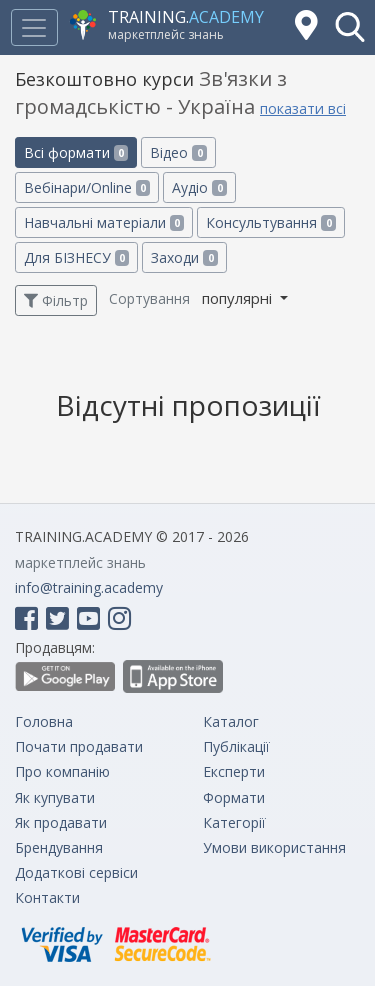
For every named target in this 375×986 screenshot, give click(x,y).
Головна (44, 721)
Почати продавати (79, 746)
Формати (234, 797)
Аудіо (199, 187)
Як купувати (55, 797)
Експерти (234, 771)
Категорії (234, 822)
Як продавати (61, 822)
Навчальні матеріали (104, 222)
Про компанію (62, 771)
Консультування (270, 222)
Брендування (59, 847)
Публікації (236, 746)
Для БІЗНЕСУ (76, 257)
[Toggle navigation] (34, 27)
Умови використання (274, 847)
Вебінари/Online (87, 187)
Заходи (184, 257)
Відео (178, 152)
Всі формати (76, 152)
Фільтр (56, 300)
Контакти (47, 897)
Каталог (231, 721)
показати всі (303, 108)
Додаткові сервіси (76, 872)
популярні (239, 298)
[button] (350, 27)
